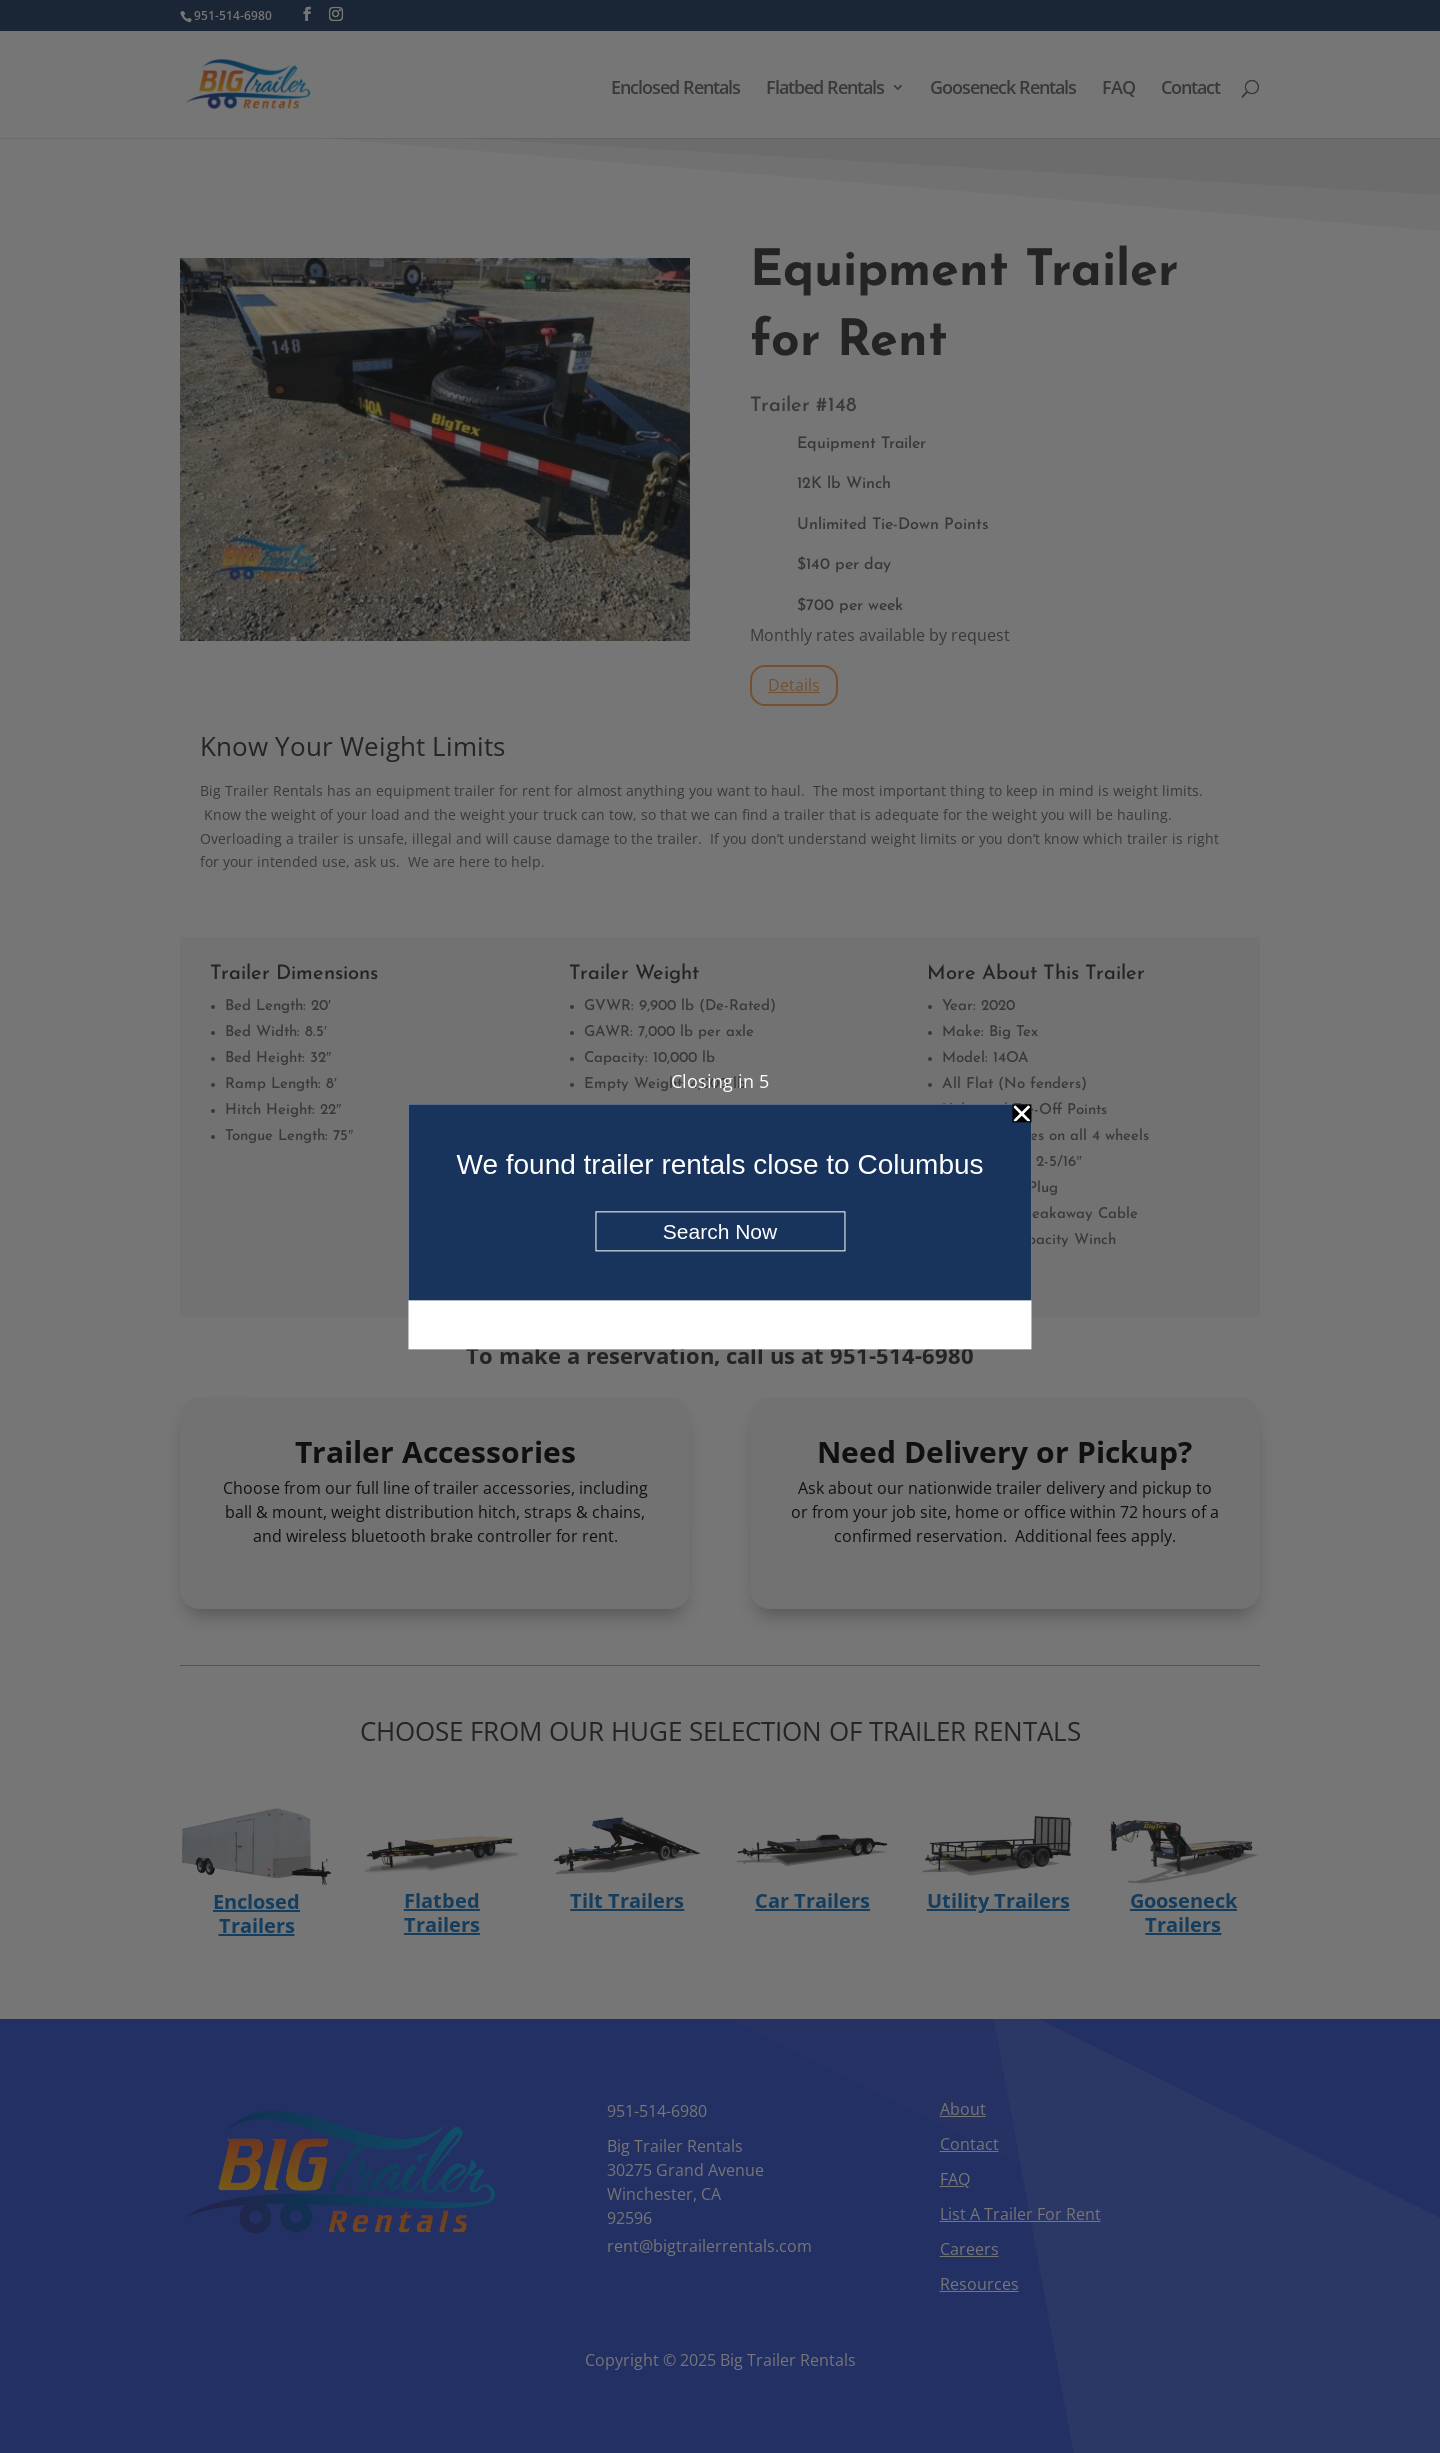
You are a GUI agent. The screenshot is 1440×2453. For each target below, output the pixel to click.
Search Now (720, 1231)
